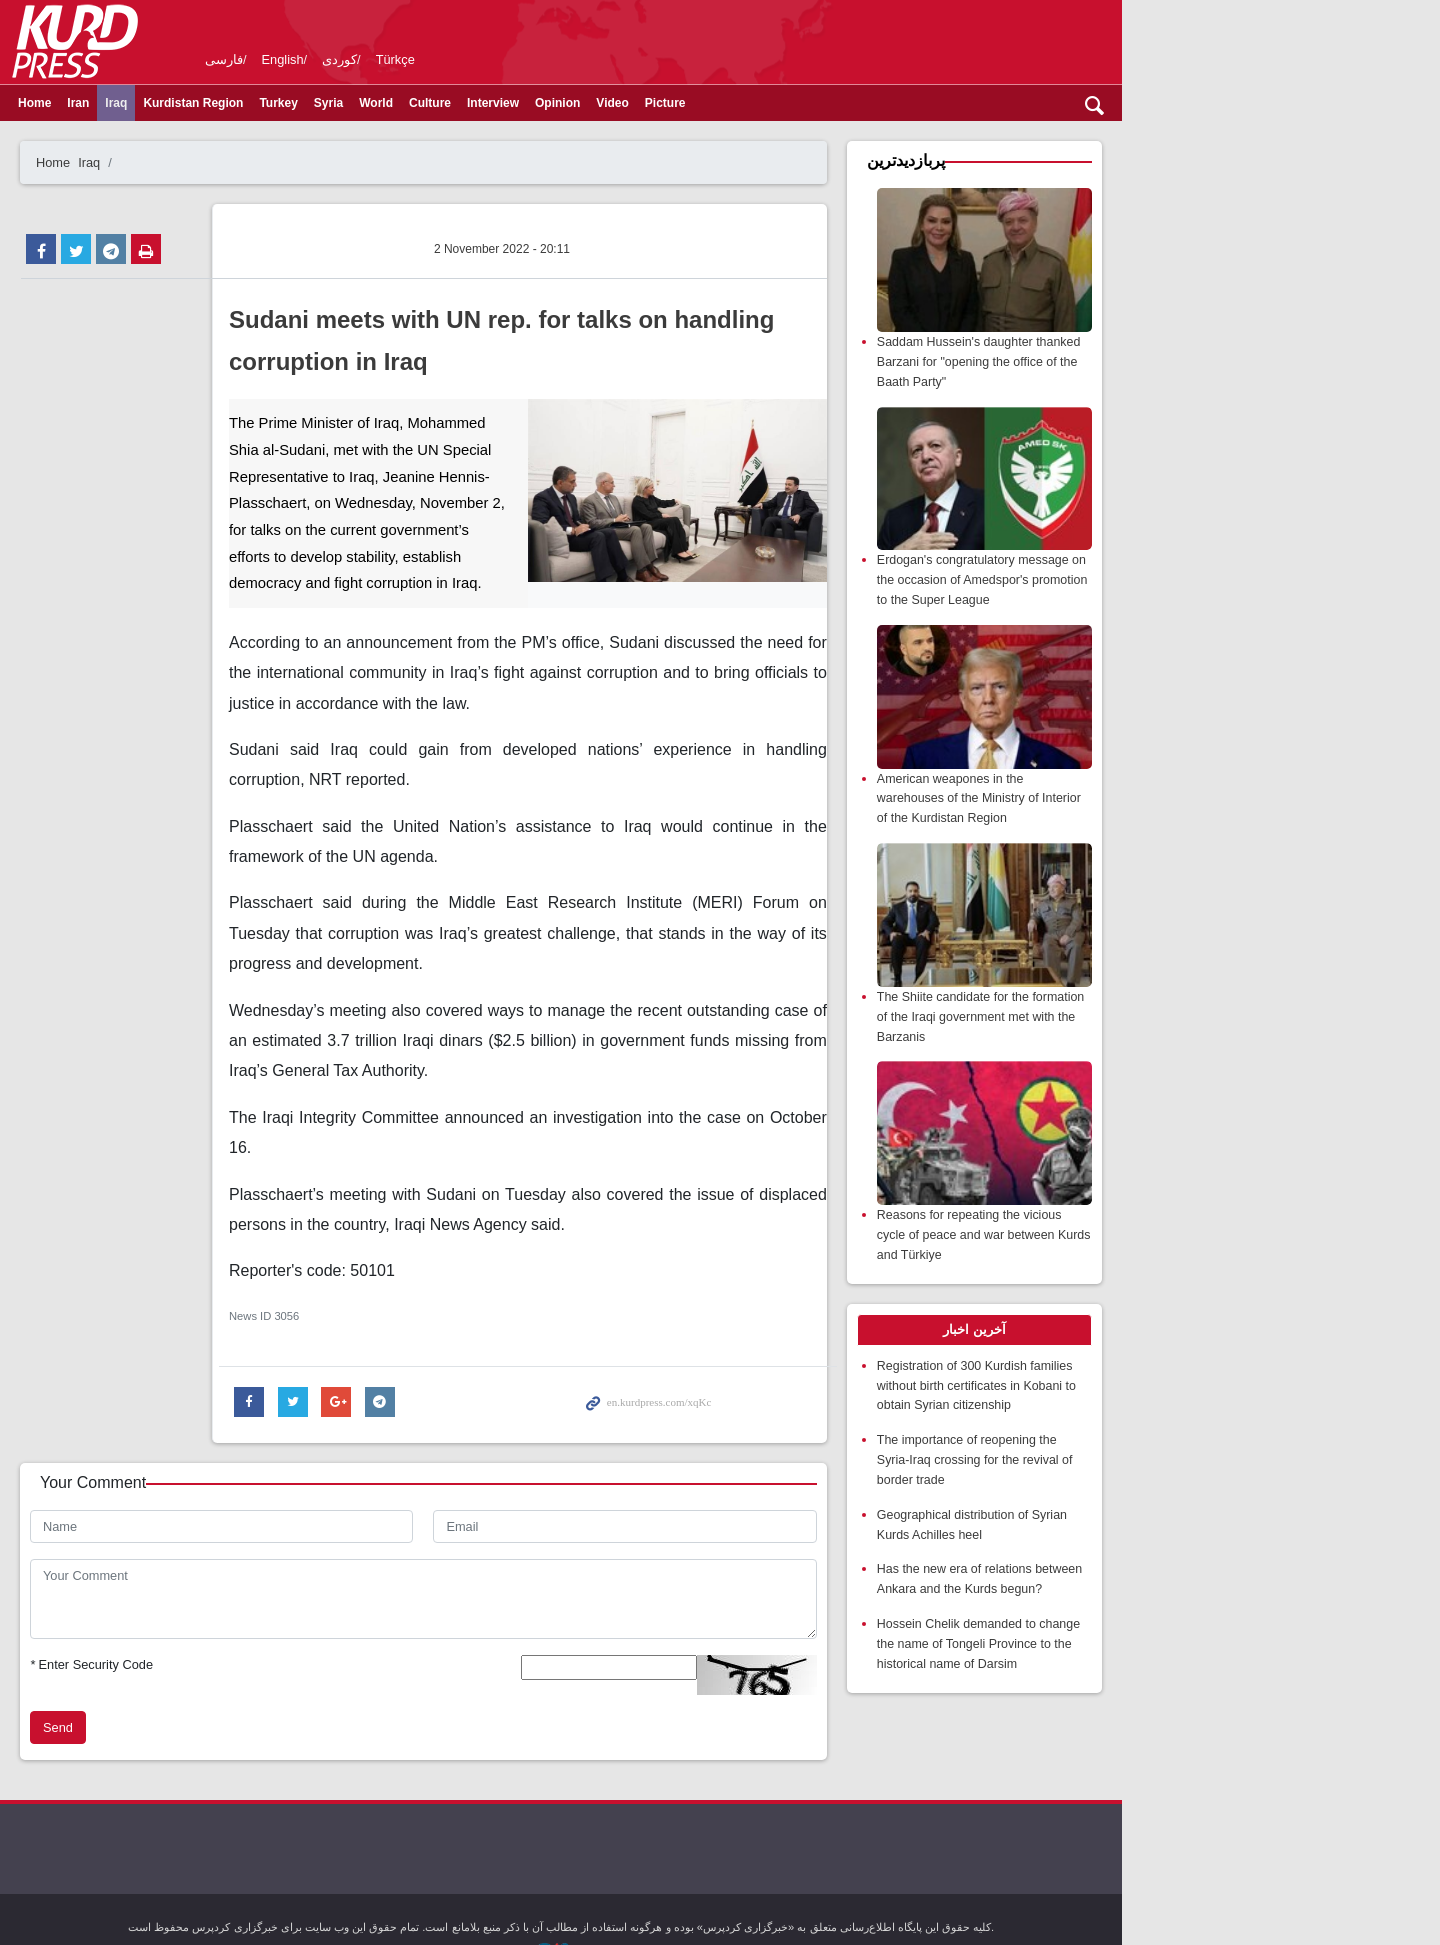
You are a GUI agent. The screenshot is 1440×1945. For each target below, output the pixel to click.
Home (114, 103)
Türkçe (475, 59)
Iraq (196, 103)
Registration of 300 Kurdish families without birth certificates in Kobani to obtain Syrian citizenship (1197, 1467)
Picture (745, 103)
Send (138, 1626)
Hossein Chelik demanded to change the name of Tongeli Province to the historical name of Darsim (1191, 1700)
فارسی (304, 59)
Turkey (358, 103)
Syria (408, 103)
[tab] (1192, 1413)
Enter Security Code (171, 1563)
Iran (158, 103)
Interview (573, 103)
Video (692, 103)
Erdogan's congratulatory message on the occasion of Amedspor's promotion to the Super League (1193, 629)
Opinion (637, 103)
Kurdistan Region (273, 103)
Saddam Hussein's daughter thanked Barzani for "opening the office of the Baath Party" (1196, 386)
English (363, 59)
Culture (510, 103)
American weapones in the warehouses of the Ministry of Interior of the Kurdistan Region (1194, 872)
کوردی (419, 59)
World (456, 103)
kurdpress (1112, 40)
